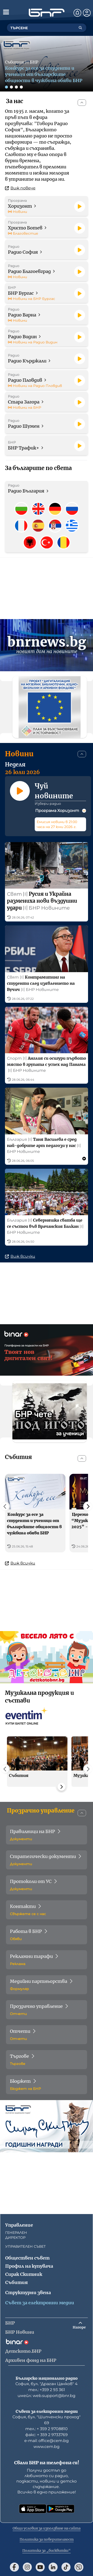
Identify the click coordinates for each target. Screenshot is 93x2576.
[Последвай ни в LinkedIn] (53, 2567)
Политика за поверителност (47, 2539)
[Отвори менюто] (6, 12)
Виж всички (20, 1256)
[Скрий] (82, 102)
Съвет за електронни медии (39, 2303)
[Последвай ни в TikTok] (66, 2567)
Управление (19, 2225)
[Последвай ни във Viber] (79, 2567)
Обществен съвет (27, 2258)
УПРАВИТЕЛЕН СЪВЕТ (25, 2246)
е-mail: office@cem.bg (46, 2440)
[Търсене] (80, 28)
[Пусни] (79, 206)
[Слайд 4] (21, 87)
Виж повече (20, 188)
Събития (16, 2282)
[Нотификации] (77, 13)
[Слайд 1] (6, 87)
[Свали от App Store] (33, 2509)
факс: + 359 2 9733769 (46, 2434)
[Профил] (87, 13)
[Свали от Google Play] (60, 2509)
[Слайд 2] (11, 87)
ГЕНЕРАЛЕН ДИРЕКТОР (16, 2235)
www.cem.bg (46, 2446)
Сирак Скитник (23, 2274)
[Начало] (46, 13)
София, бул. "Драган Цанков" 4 (46, 2383)
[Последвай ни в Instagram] (27, 2567)
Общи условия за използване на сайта (47, 2528)
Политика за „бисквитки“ (46, 2550)
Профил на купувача (29, 2266)
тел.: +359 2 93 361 (46, 2389)
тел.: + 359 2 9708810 (46, 2428)
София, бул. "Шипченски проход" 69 (46, 2420)
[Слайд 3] (16, 87)
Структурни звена (28, 2292)
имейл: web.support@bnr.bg (46, 2395)
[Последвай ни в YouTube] (40, 2567)
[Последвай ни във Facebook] (14, 2567)
